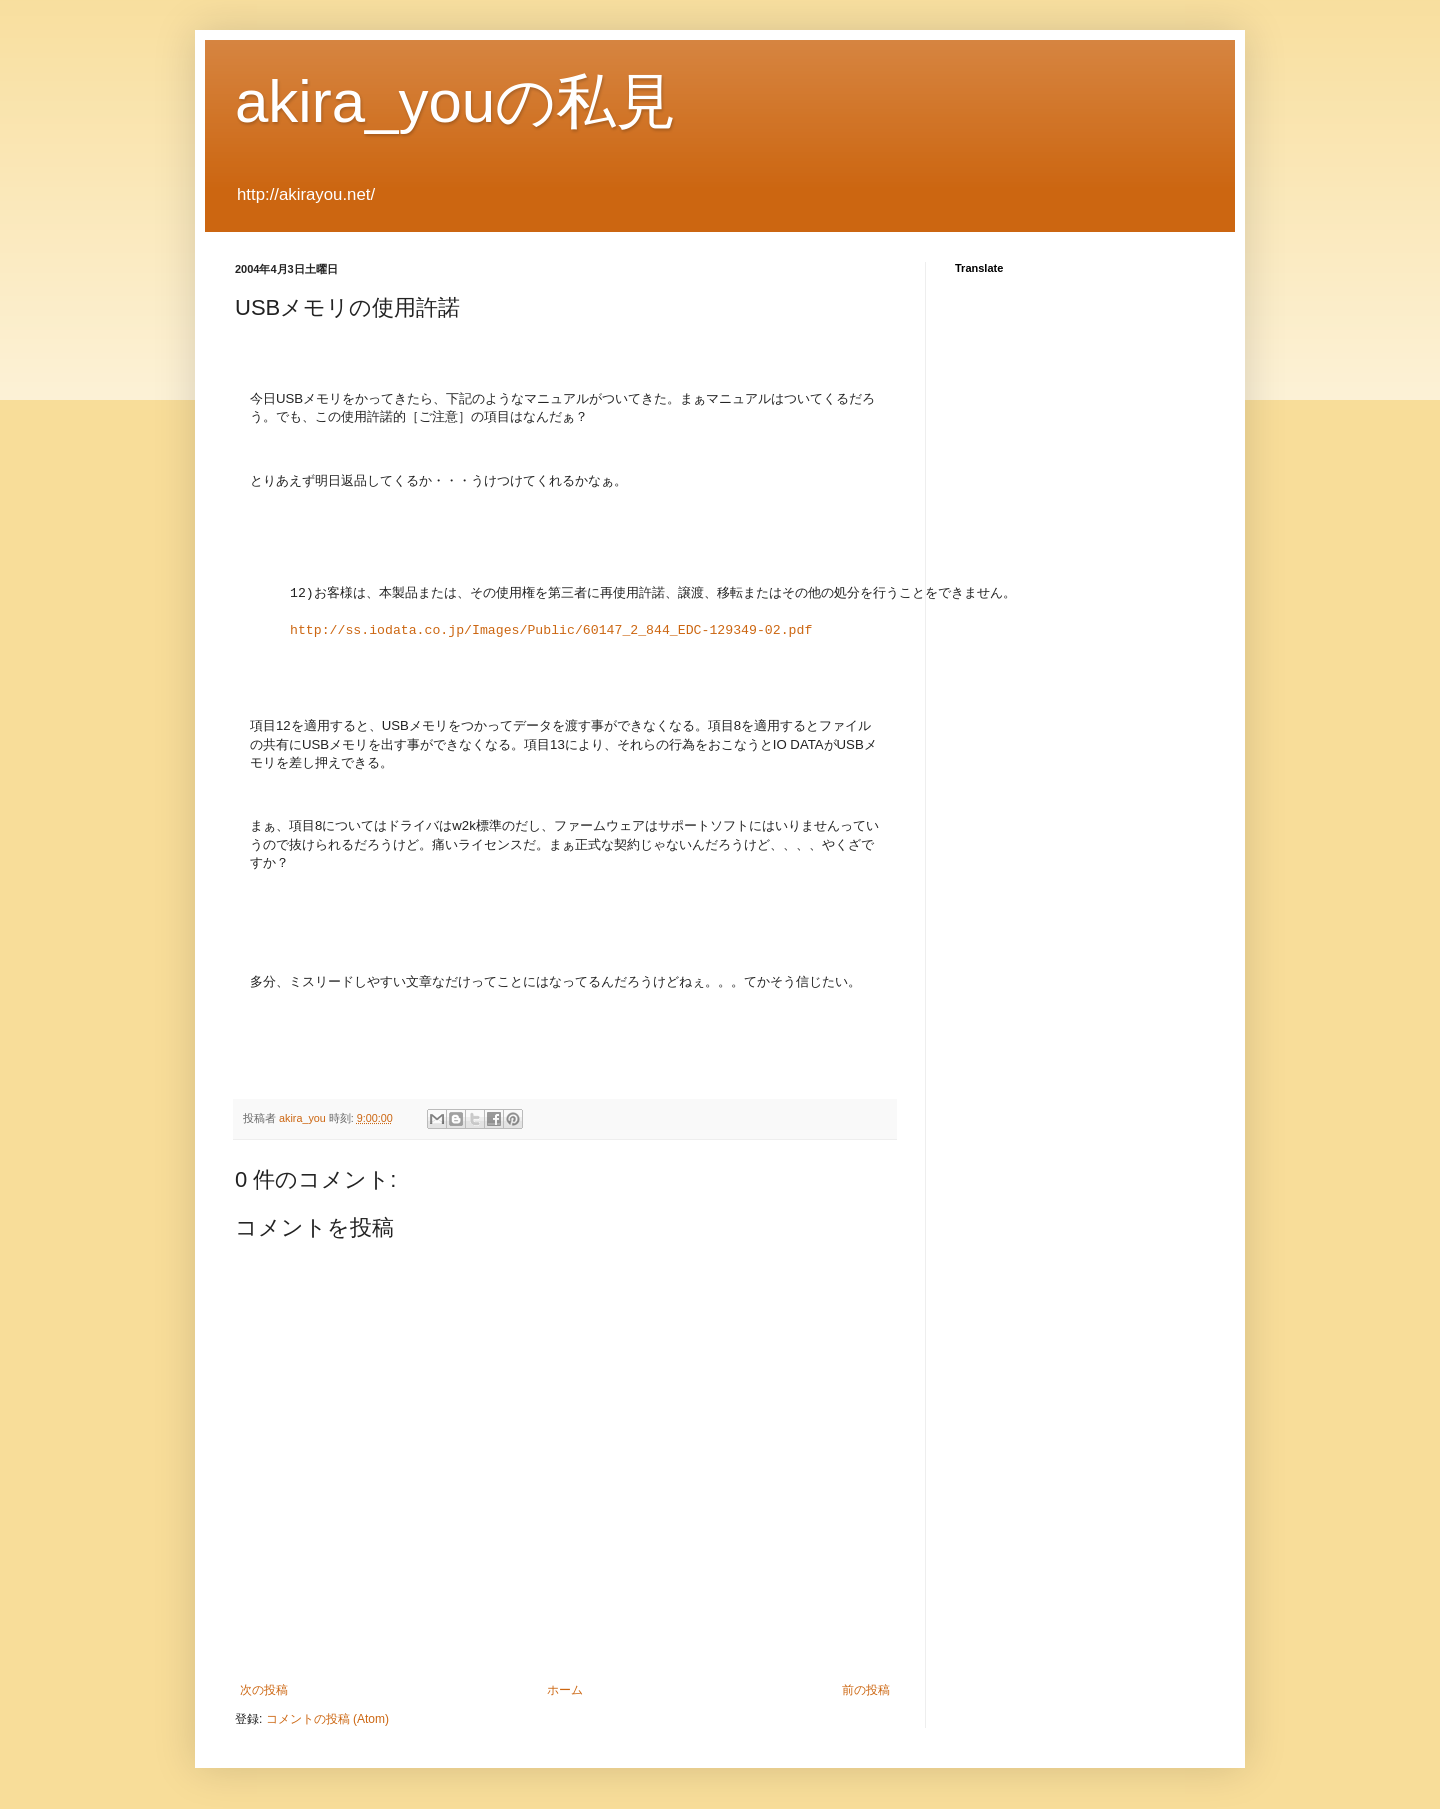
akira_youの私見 (455, 101)
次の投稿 (264, 1690)
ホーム (565, 1690)
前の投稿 (866, 1690)
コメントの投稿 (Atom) (327, 1719)
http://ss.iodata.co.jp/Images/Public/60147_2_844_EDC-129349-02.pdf (551, 631)
